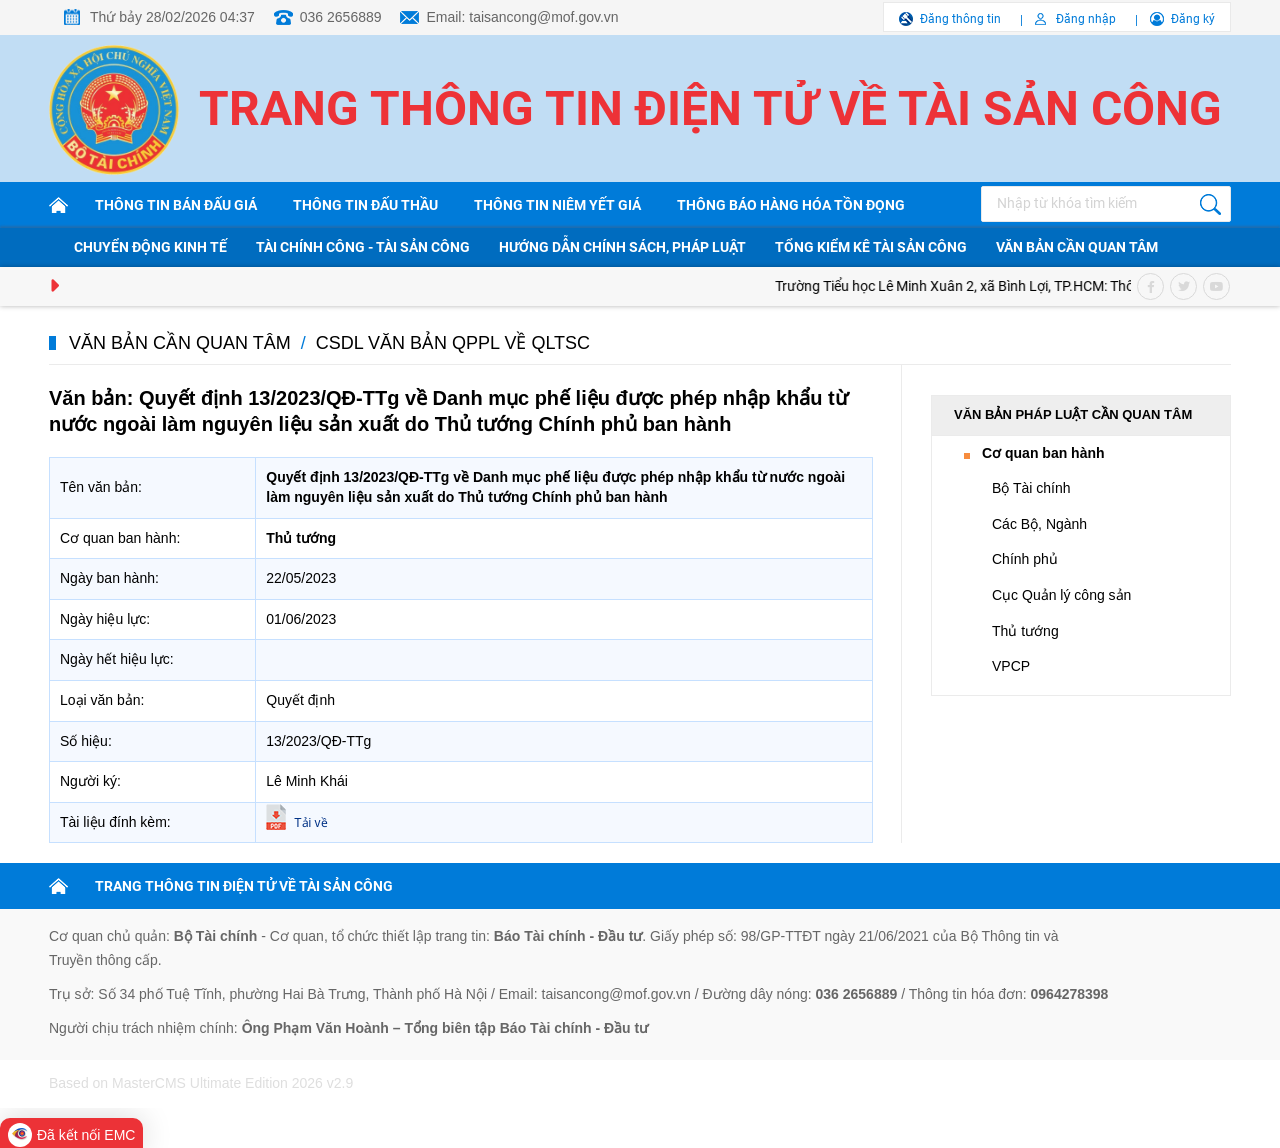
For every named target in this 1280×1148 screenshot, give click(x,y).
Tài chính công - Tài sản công (363, 247)
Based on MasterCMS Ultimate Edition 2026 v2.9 (201, 1083)
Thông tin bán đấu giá (176, 205)
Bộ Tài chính (1031, 488)
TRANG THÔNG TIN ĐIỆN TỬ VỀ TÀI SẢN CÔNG (244, 886)
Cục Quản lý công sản (1061, 595)
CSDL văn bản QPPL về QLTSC (453, 343)
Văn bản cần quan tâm (1077, 247)
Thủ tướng (1025, 631)
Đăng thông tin (960, 19)
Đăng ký (1193, 19)
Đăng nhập (1086, 19)
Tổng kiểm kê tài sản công (871, 247)
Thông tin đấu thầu (365, 205)
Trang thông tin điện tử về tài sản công (710, 108)
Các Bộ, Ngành (1039, 524)
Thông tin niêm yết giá (557, 205)
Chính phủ (1025, 559)
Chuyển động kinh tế (150, 247)
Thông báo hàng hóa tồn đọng (791, 205)
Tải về (310, 823)
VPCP (1011, 666)
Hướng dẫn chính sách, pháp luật (622, 247)
